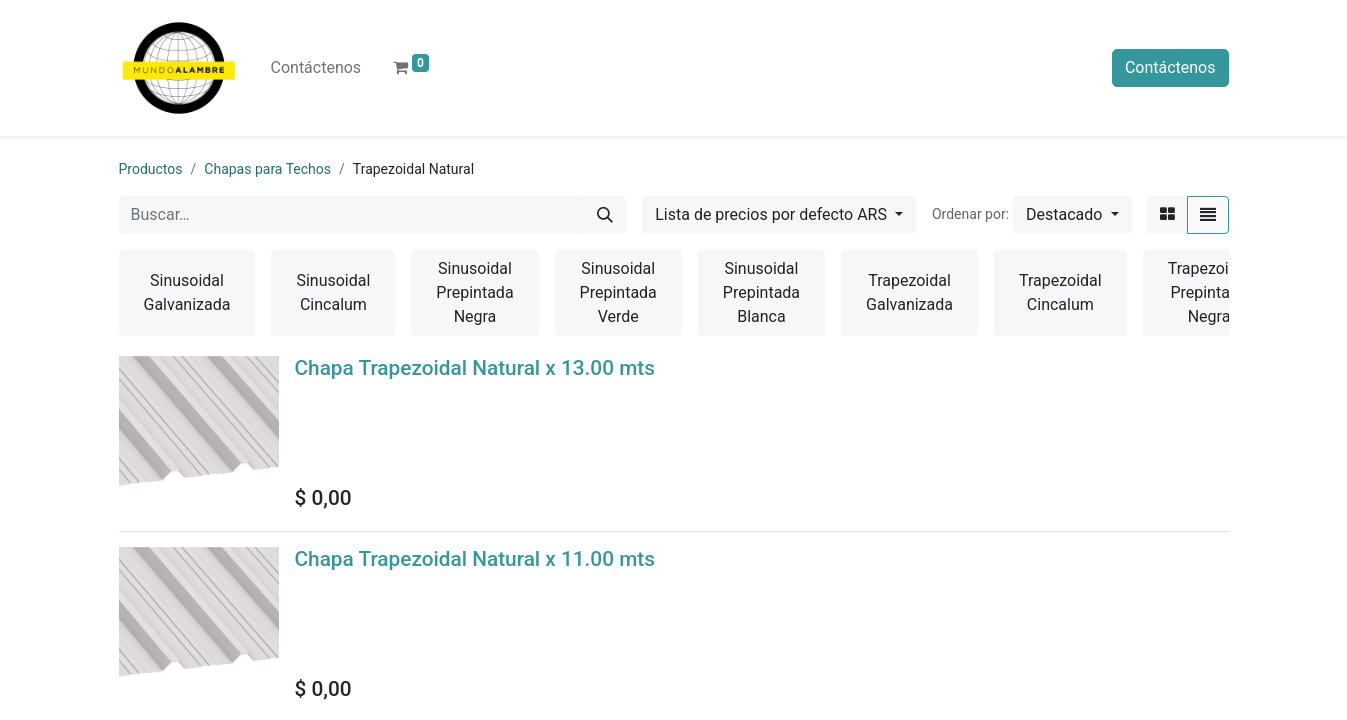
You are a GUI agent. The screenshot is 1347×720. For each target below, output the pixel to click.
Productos (151, 169)
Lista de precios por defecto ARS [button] (773, 214)
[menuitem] (316, 68)
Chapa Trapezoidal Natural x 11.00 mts (475, 559)
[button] (1072, 215)
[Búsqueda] (605, 215)
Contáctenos (1170, 67)
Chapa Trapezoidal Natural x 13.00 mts (475, 368)
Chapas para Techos (267, 169)
